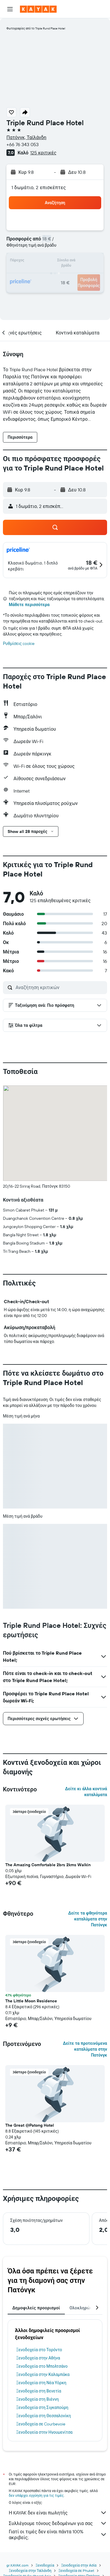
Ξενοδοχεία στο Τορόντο (39, 2349)
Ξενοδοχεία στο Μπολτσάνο (41, 2366)
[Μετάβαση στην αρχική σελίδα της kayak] (38, 9)
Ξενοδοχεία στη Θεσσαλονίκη (43, 2415)
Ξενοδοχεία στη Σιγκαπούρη (42, 2407)
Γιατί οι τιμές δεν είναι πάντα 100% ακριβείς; (58, 2534)
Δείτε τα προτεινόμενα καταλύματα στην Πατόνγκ (85, 2049)
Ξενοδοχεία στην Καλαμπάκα (43, 2374)
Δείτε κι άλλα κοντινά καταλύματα (86, 1791)
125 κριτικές (43, 153)
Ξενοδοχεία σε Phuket (76, 2570)
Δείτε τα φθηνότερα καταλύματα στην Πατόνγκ (87, 1919)
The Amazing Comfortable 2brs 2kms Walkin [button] (48, 1864)
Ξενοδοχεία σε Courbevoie (40, 2424)
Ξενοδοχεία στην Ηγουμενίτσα (44, 2432)
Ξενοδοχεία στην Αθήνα (38, 2358)
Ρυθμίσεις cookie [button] (19, 643)
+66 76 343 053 (22, 144)
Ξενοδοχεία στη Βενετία (38, 2391)
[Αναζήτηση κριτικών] (60, 987)
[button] (10, 9)
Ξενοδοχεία (44, 2565)
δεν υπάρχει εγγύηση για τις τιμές (36, 2495)
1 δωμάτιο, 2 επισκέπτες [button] (38, 187)
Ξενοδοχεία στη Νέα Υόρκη (41, 2382)
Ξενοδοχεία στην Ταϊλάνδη (30, 2570)
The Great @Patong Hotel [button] (29, 2125)
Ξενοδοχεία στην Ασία (78, 2565)
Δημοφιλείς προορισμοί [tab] (36, 2308)
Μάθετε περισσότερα (29, 604)
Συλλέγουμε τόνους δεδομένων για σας (58, 2523)
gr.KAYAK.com (17, 2565)
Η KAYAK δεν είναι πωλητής (58, 2512)
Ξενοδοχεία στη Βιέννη (37, 2399)
